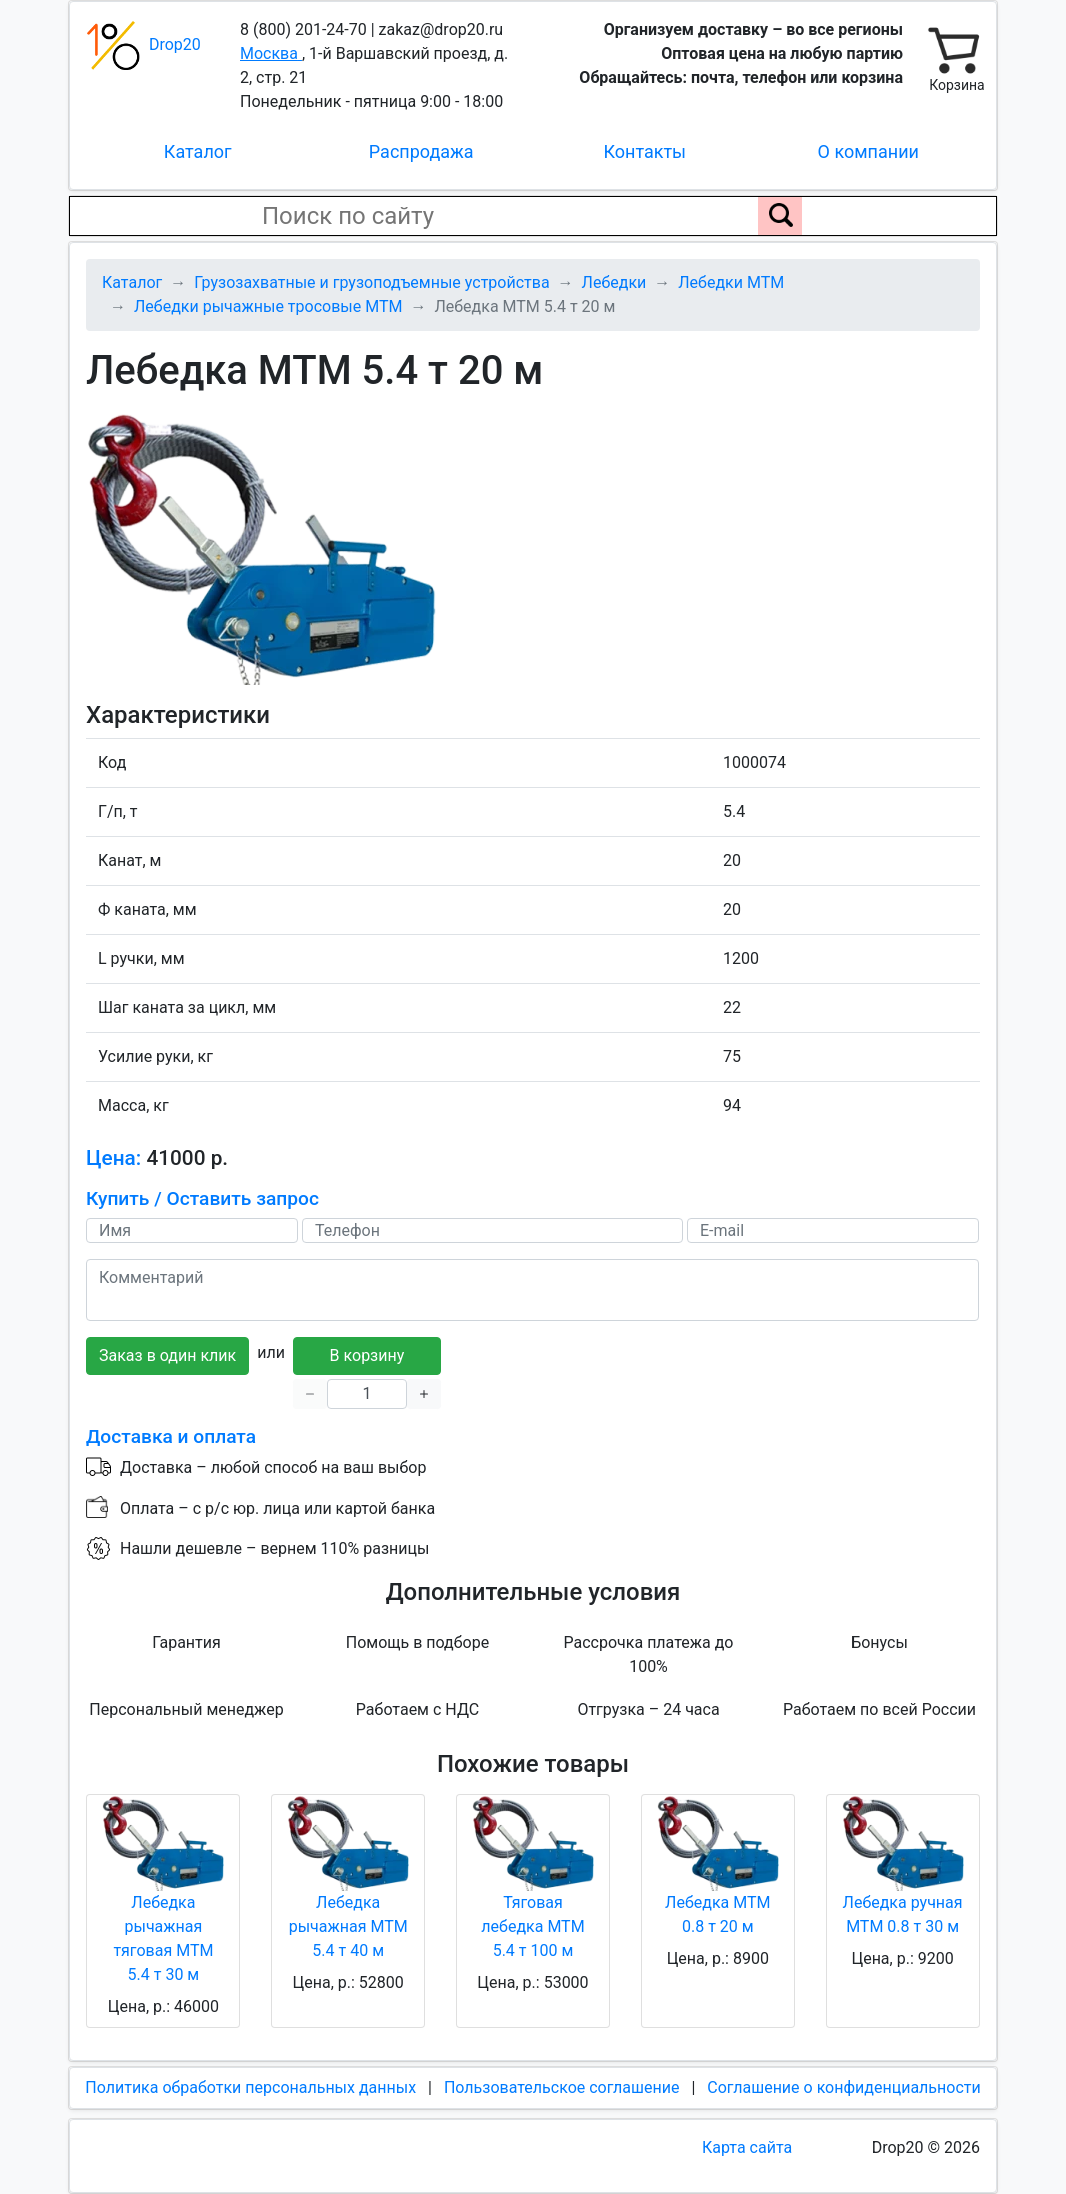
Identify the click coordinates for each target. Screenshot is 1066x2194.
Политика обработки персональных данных (250, 2087)
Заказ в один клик (167, 1355)
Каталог (198, 151)
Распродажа (421, 151)
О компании (868, 151)
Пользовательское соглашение (562, 2087)
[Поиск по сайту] (780, 216)
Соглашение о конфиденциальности (843, 2087)
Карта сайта (747, 2147)
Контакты (644, 151)
